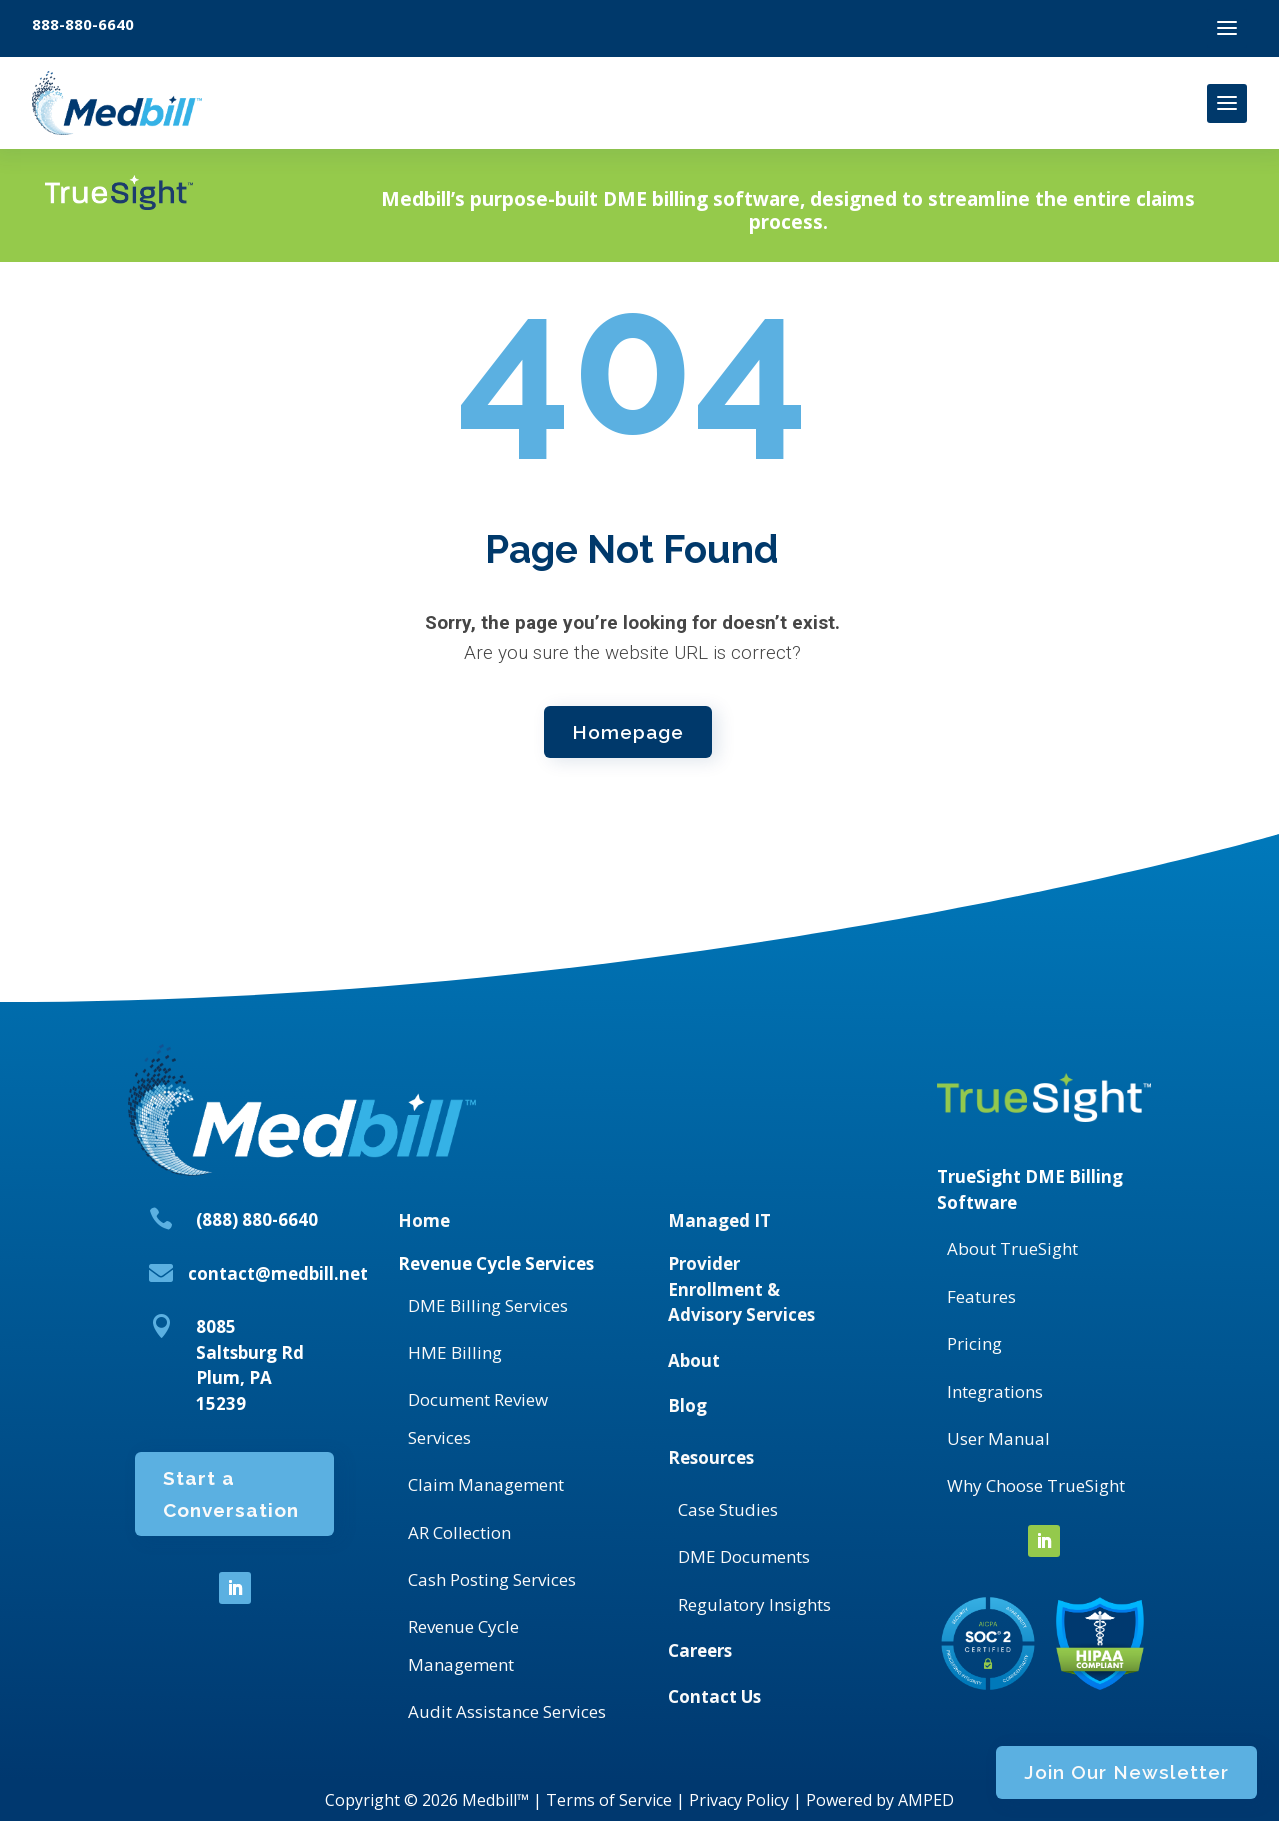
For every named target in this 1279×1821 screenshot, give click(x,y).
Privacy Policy (739, 1800)
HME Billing (455, 1352)
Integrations (995, 1391)
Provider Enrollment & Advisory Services (741, 1289)
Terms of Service (609, 1800)
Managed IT (719, 1220)
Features (981, 1296)
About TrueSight (1012, 1248)
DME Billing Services (488, 1305)
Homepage (628, 729)
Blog (687, 1405)
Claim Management (486, 1484)
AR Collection (459, 1532)
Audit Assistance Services (507, 1711)
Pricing (974, 1343)
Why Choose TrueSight (1036, 1485)
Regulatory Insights (754, 1604)
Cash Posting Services (492, 1579)
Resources (711, 1457)
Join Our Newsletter (998, 214)
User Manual (998, 1438)
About (694, 1360)
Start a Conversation (231, 1507)
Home (424, 1220)
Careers (700, 1650)
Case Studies (728, 1509)
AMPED (926, 1800)
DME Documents (744, 1556)
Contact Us (714, 1696)
